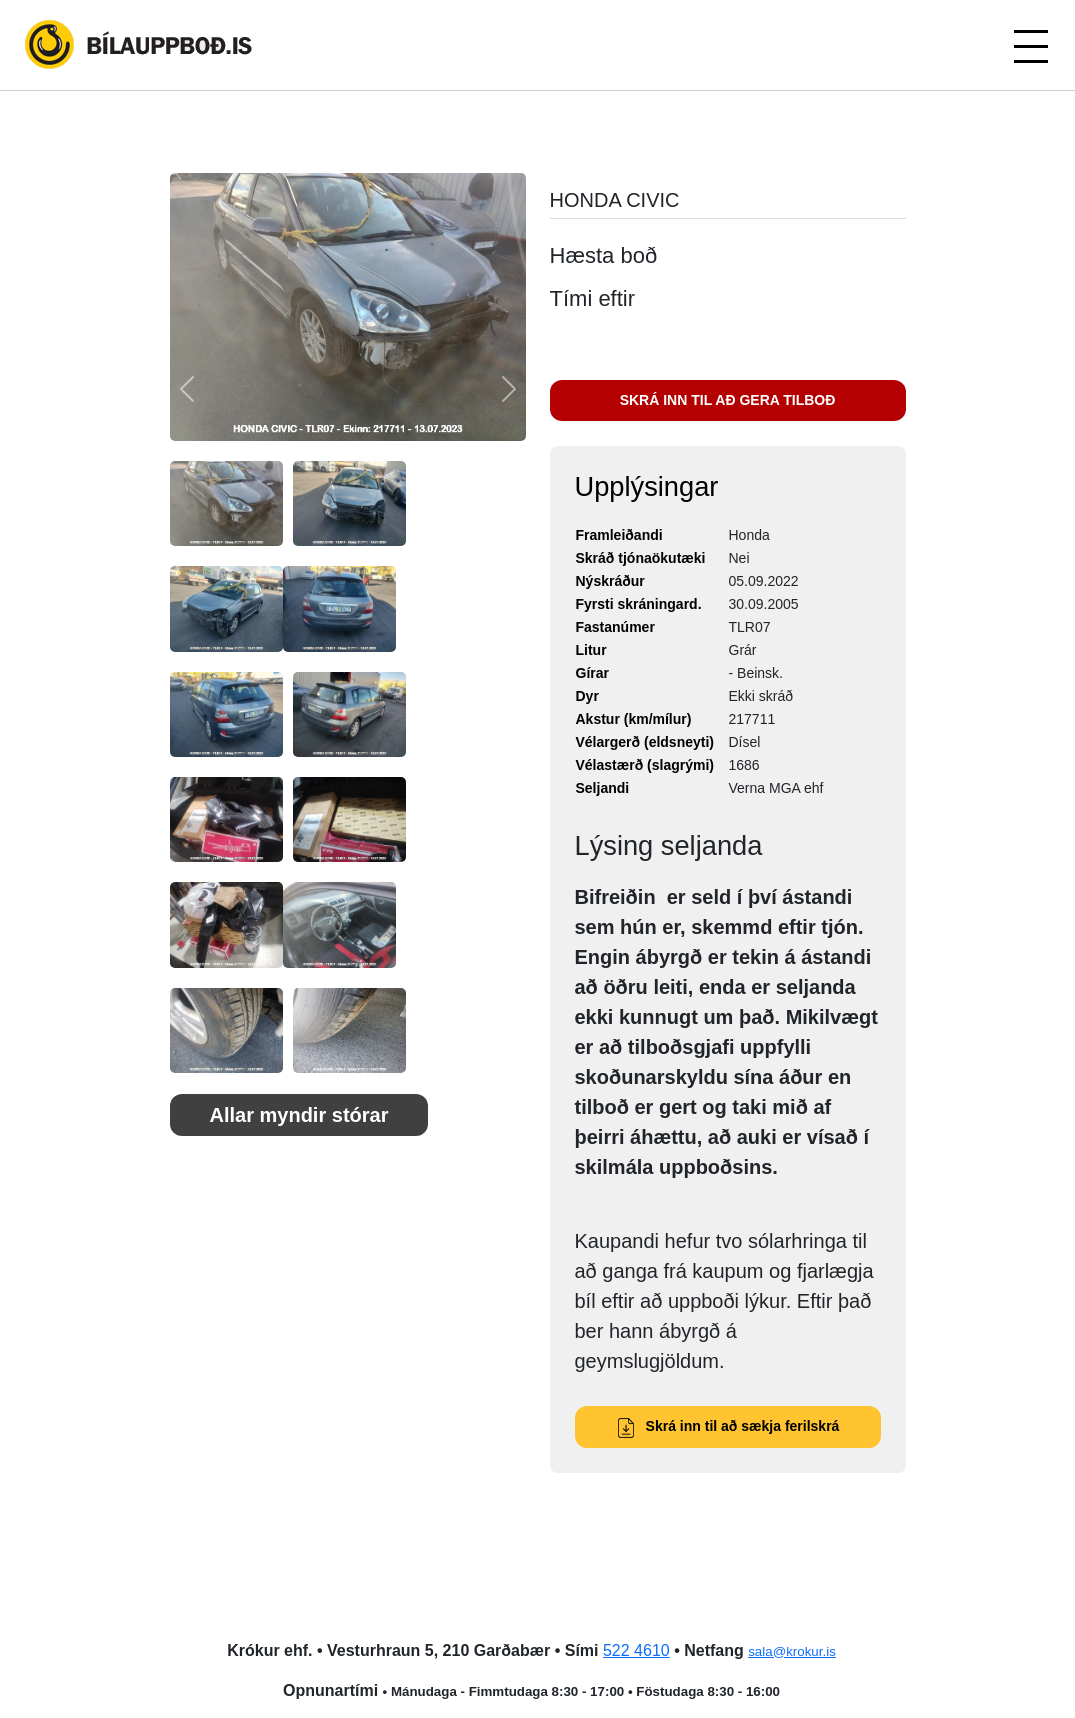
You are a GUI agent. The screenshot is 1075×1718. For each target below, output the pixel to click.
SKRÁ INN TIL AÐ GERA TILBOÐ (728, 400)
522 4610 (636, 1650)
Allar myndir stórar (299, 1115)
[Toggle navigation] (1030, 45)
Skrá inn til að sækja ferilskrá (728, 1426)
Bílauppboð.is (140, 45)
